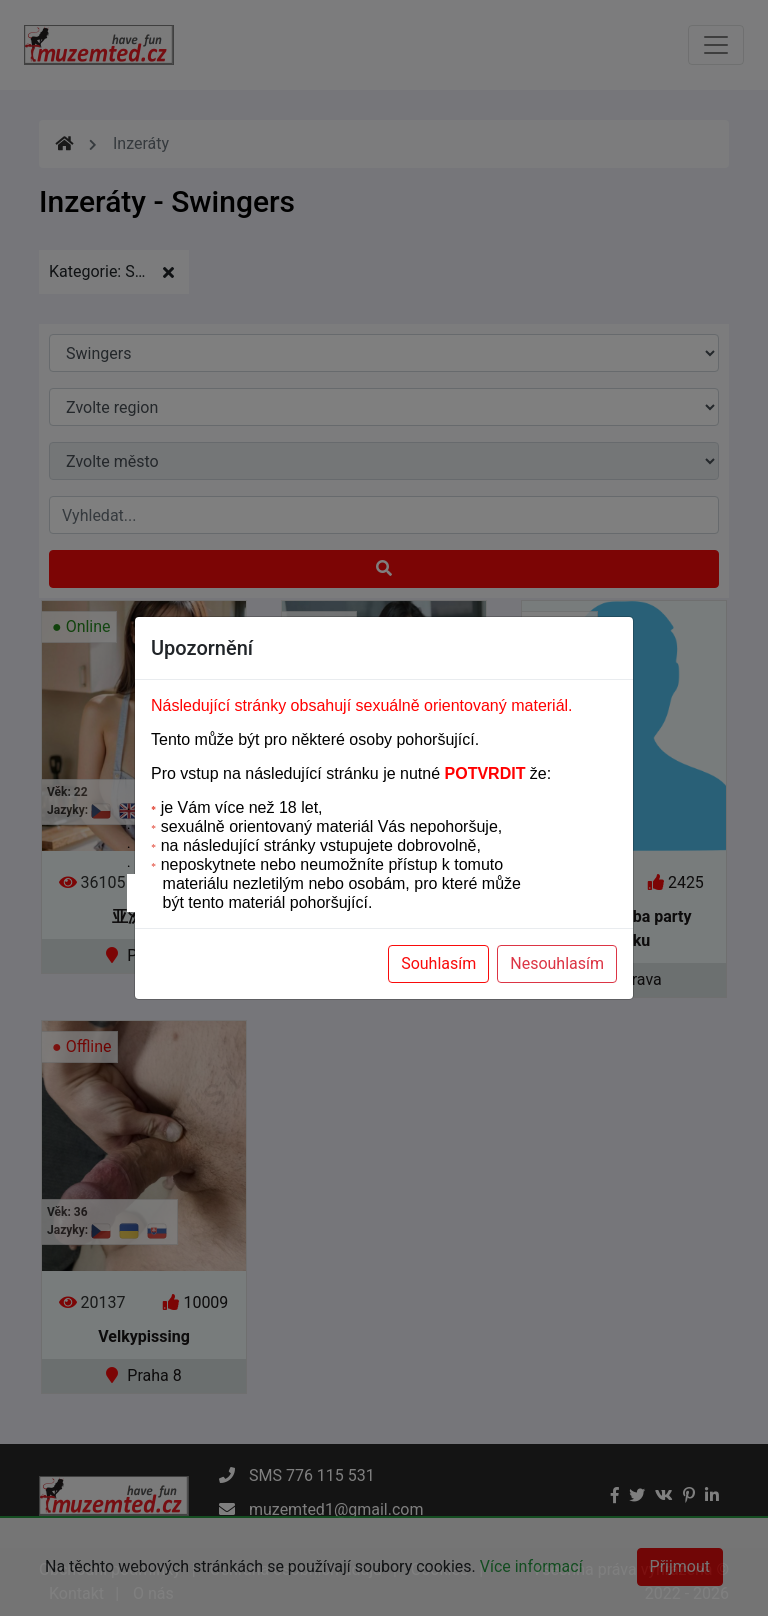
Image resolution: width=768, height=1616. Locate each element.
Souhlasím (438, 963)
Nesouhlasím (557, 963)
